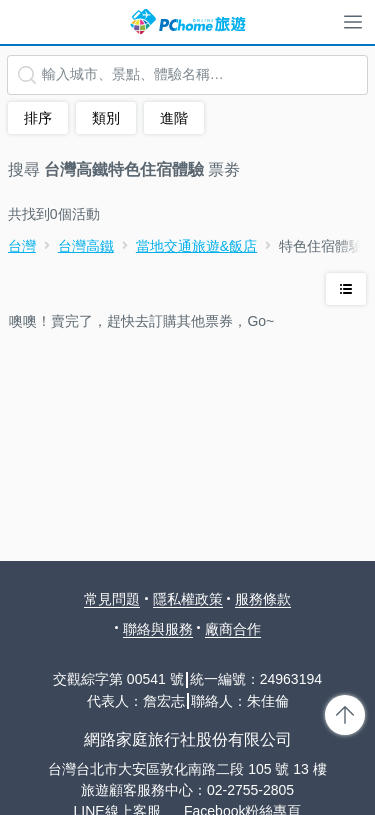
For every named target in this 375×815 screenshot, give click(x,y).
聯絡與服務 (158, 629)
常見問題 (112, 599)
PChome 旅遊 (188, 22)
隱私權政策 (188, 599)
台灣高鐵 (86, 246)
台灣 (22, 246)
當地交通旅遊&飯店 (196, 246)
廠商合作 (233, 629)
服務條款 (263, 599)
